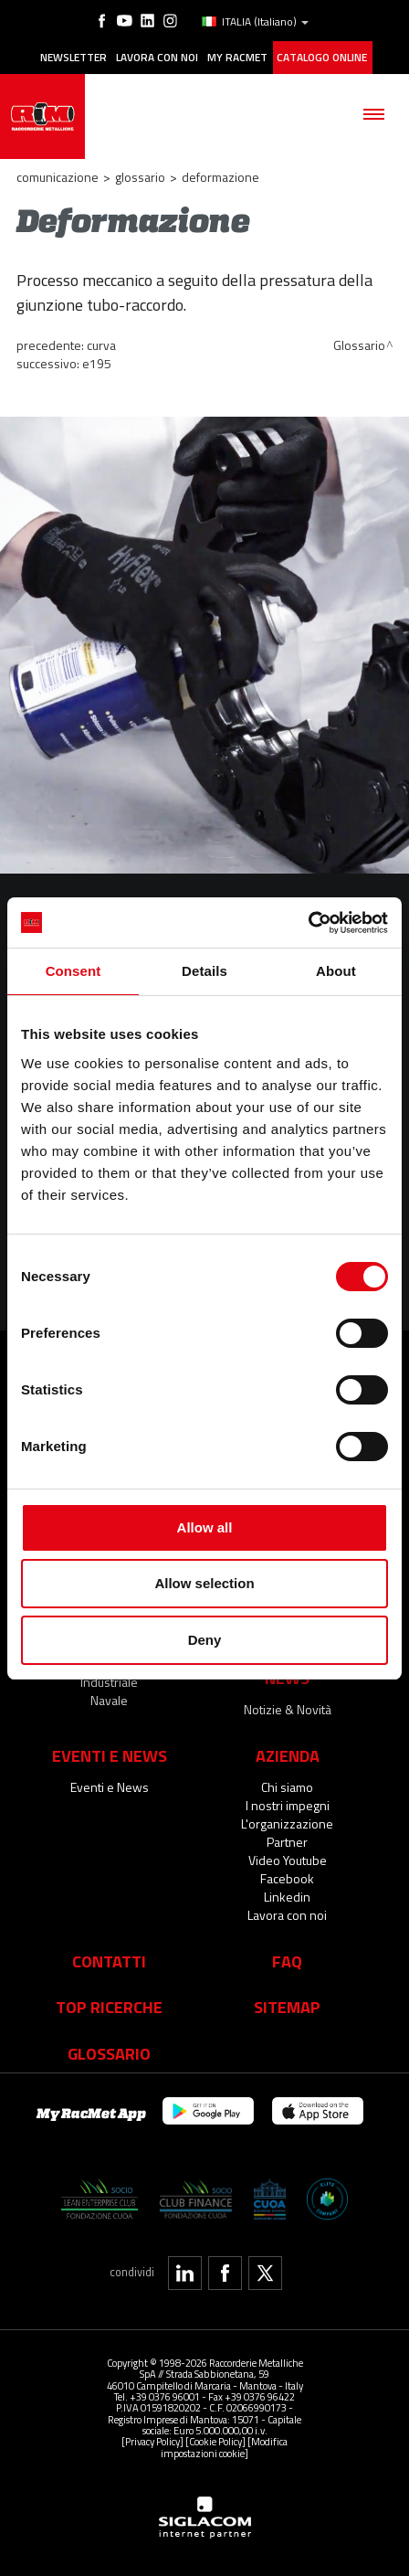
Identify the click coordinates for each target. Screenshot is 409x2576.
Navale (109, 1700)
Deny (205, 1640)
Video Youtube (287, 1860)
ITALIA (255, 22)
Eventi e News (109, 1787)
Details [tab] (204, 971)
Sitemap (287, 2006)
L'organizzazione (287, 1823)
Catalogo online (322, 57)
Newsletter (73, 57)
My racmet (237, 57)
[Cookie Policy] (215, 2441)
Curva (101, 345)
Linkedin (287, 1896)
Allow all (205, 1527)
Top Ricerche (109, 2006)
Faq (287, 1961)
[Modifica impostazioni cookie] (224, 2446)
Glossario (140, 176)
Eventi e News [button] (109, 1755)
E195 (96, 363)
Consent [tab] (73, 971)
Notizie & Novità (287, 1709)
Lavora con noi (157, 57)
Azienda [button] (288, 1755)
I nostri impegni (288, 1805)
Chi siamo (287, 1787)
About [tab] (336, 971)
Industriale (109, 1681)
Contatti (109, 1961)
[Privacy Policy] (152, 2441)
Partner (287, 1841)
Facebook (287, 1878)
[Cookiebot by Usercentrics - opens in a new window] (308, 923)
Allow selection (204, 1583)
